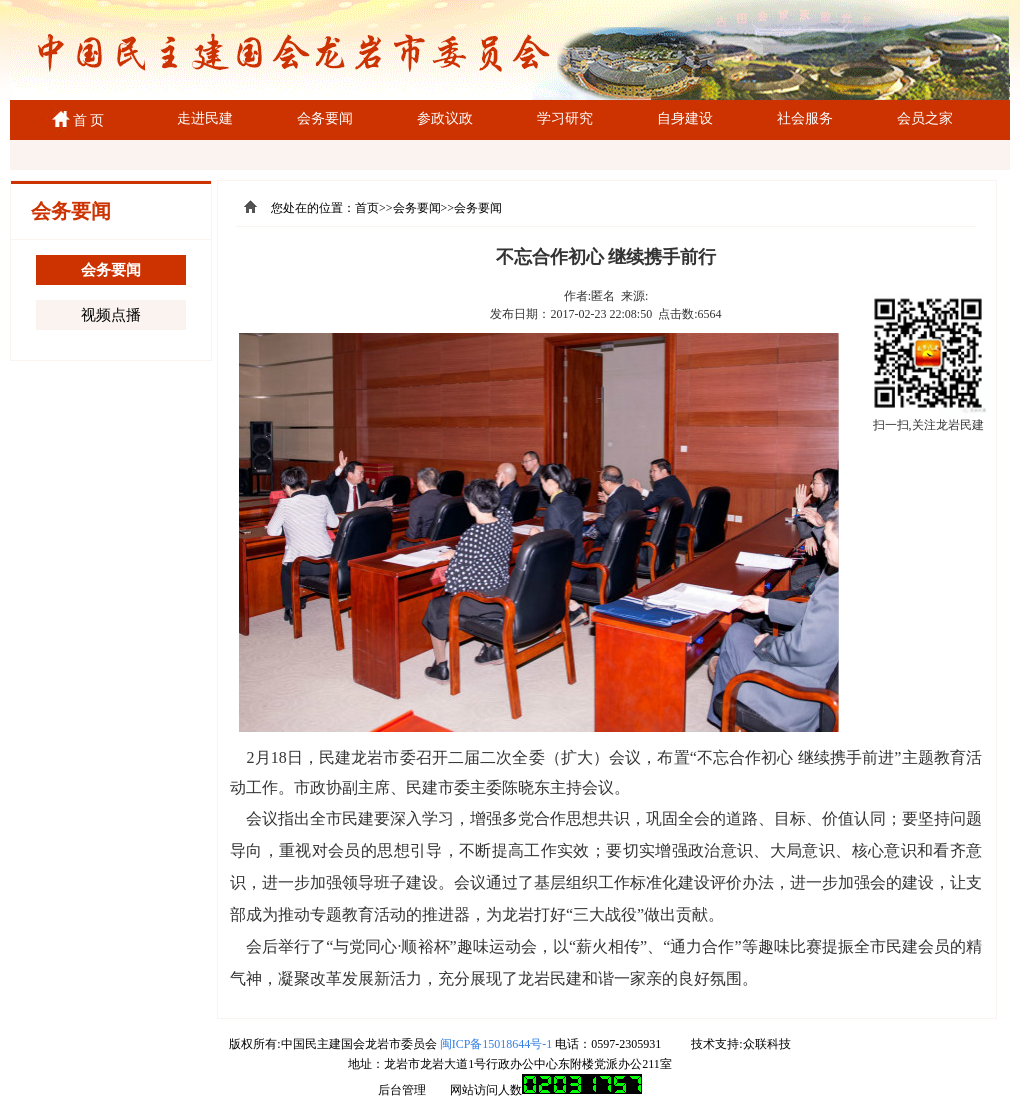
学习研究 (565, 118)
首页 (367, 208)
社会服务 (805, 118)
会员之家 (925, 118)
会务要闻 (325, 118)
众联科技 (767, 1044)
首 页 (85, 120)
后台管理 (402, 1090)
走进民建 (205, 118)
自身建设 (685, 118)
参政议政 (445, 118)
